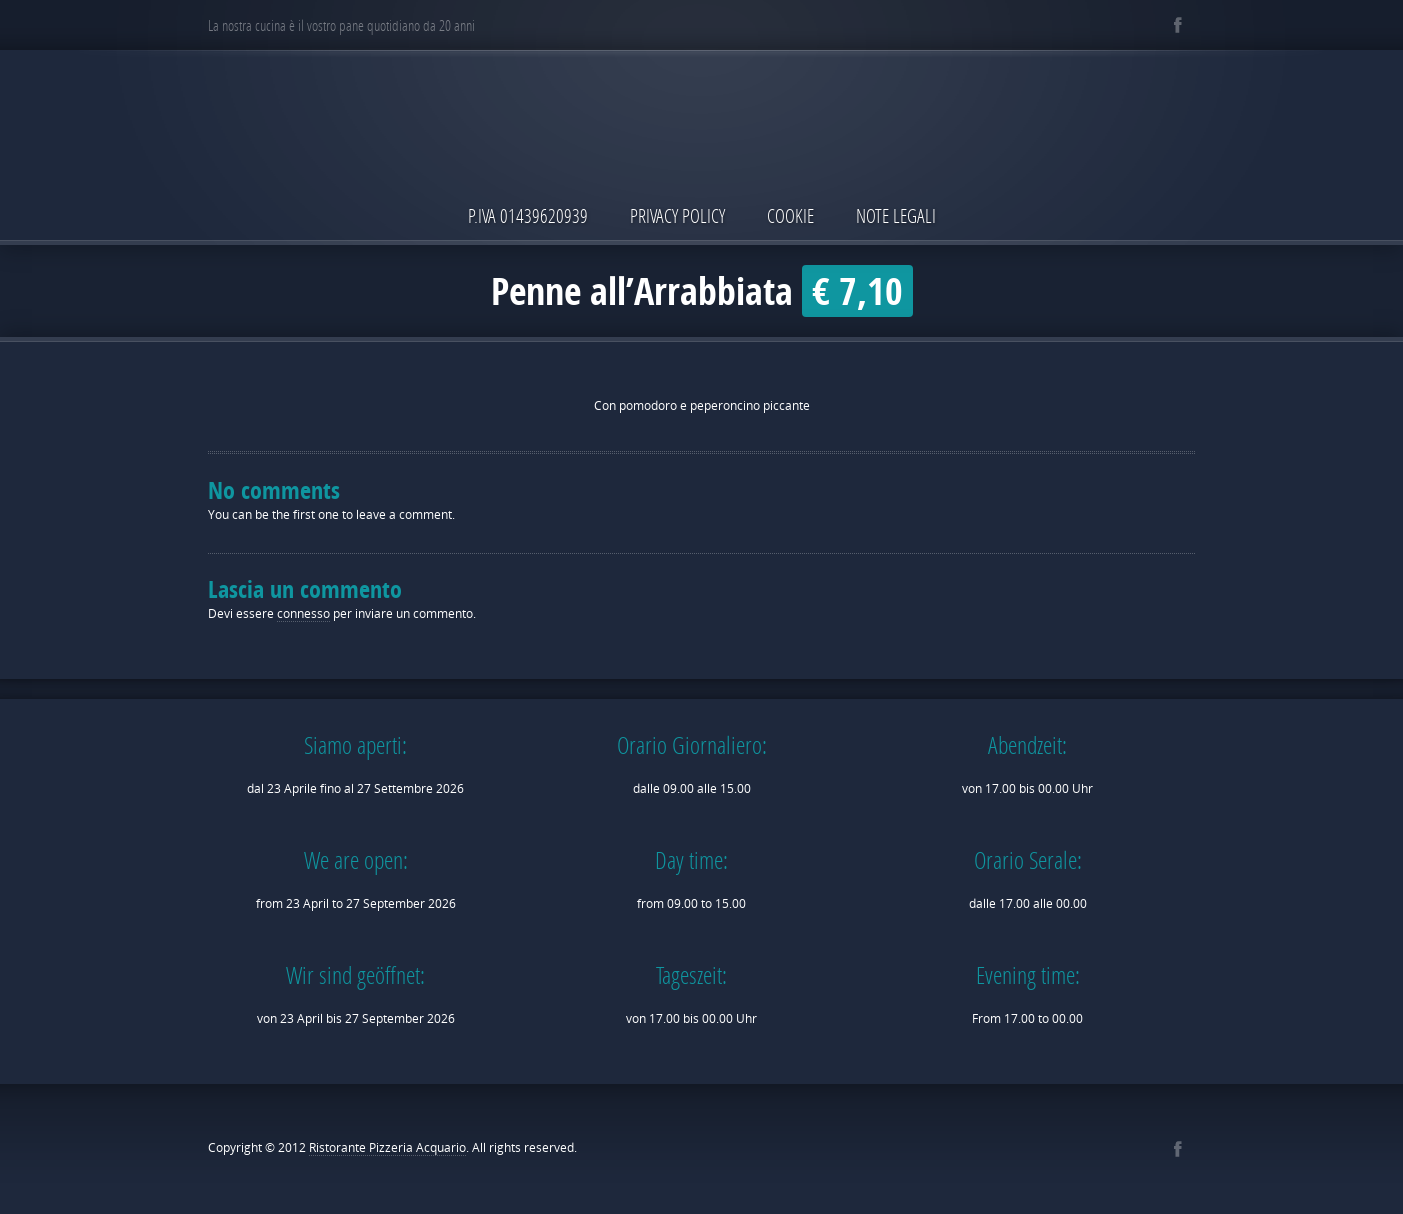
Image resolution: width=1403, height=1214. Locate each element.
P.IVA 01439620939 (528, 215)
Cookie (790, 215)
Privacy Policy (677, 215)
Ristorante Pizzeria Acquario (387, 1147)
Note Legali (896, 215)
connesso (303, 613)
